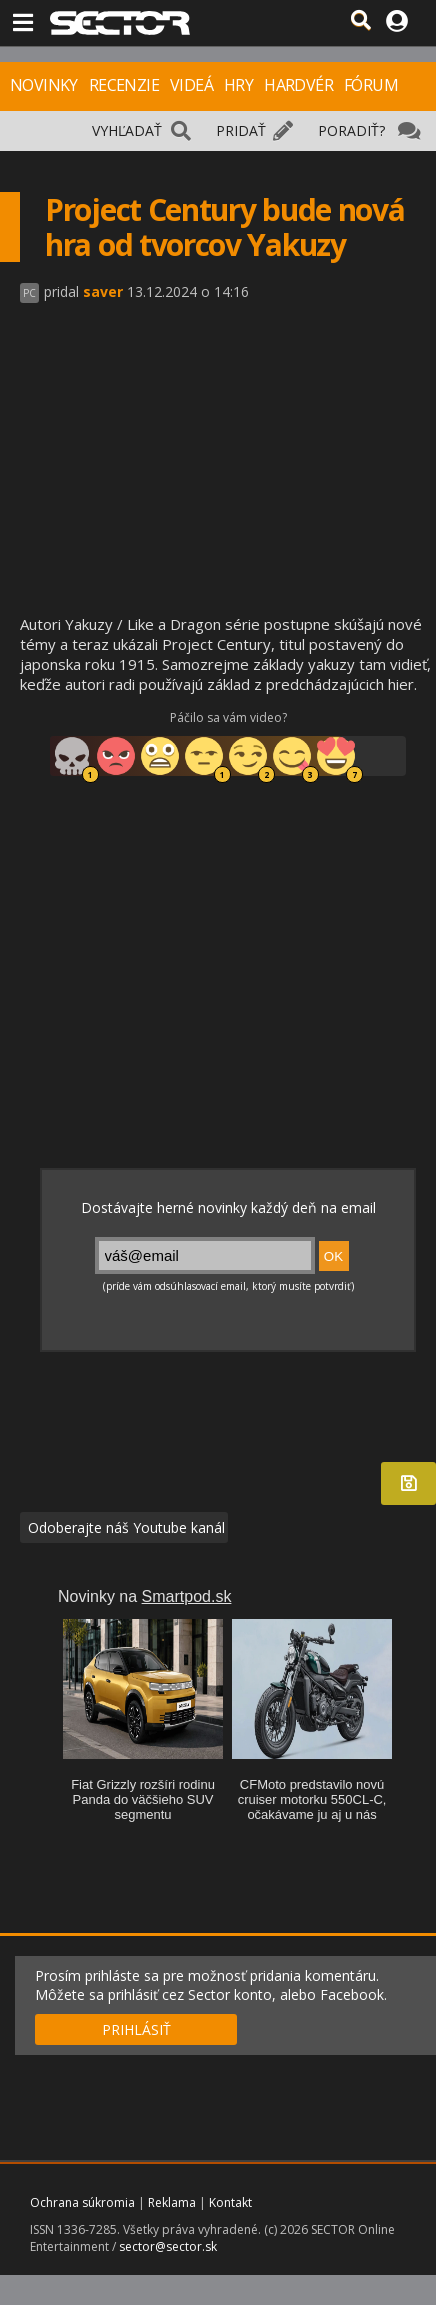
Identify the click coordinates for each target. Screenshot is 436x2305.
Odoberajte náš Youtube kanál (124, 1527)
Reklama (172, 2202)
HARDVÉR (298, 85)
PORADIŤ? (351, 130)
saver (103, 291)
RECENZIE (124, 85)
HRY (238, 85)
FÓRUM (371, 85)
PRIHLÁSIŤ (136, 2029)
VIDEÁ (191, 85)
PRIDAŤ (241, 130)
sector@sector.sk (168, 2246)
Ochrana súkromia (82, 2202)
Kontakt (230, 2202)
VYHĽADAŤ (127, 130)
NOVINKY (44, 85)
